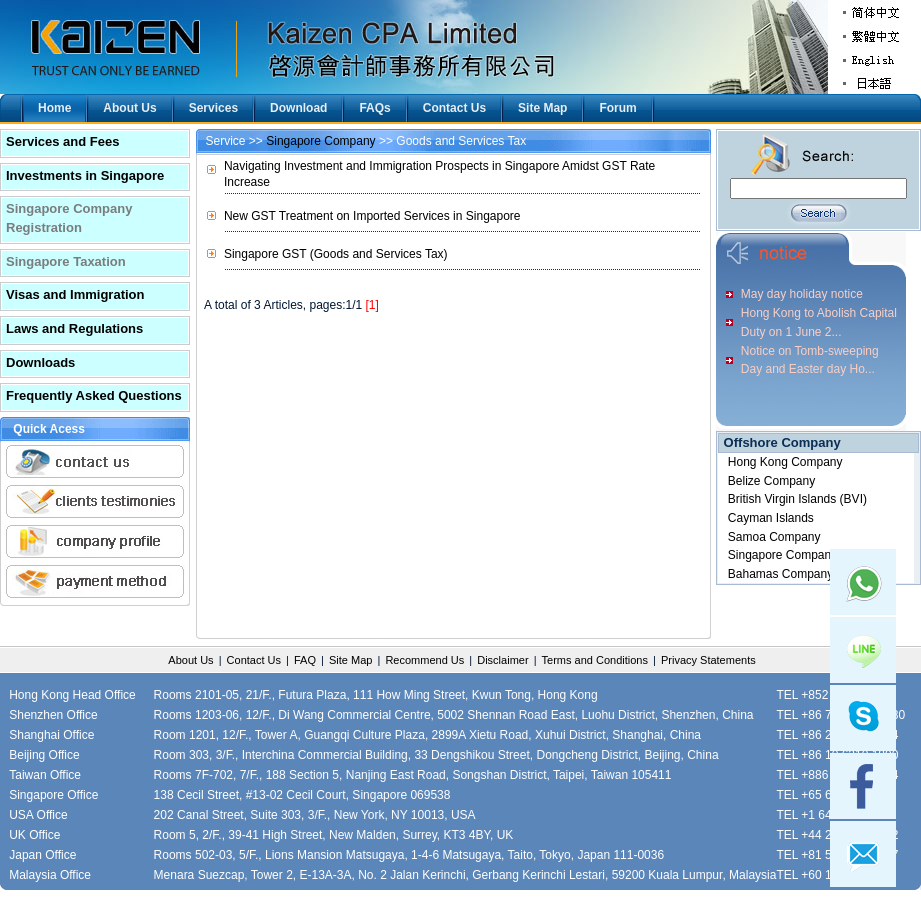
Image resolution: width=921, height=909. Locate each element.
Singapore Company (320, 141)
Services (213, 108)
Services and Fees (62, 141)
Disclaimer (502, 660)
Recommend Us (424, 660)
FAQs (374, 108)
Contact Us (454, 108)
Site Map (542, 108)
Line (863, 650)
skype (863, 718)
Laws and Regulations (74, 328)
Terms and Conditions (595, 660)
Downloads (40, 362)
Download (298, 108)
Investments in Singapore (85, 175)
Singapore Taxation (66, 261)
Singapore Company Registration (69, 218)
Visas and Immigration (75, 294)
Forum (617, 108)
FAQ (305, 660)
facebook (863, 786)
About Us (129, 108)
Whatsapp (863, 582)
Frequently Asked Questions (94, 395)
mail (863, 854)
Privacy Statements (708, 660)
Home (54, 108)
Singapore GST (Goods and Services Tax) (336, 254)
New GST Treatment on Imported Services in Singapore (372, 216)
